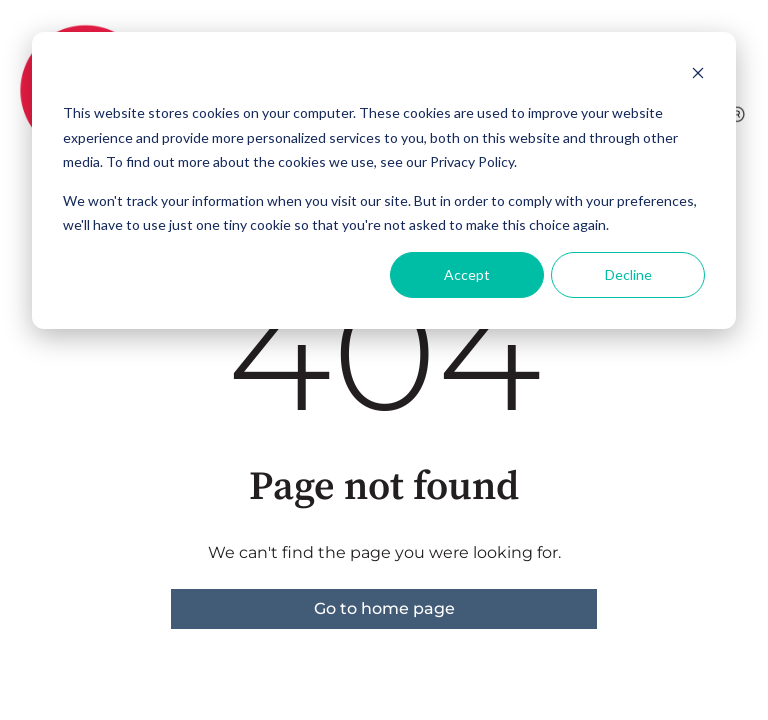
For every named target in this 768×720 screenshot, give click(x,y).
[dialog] (384, 180)
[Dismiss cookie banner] (698, 75)
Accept (467, 274)
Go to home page (384, 608)
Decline (628, 274)
